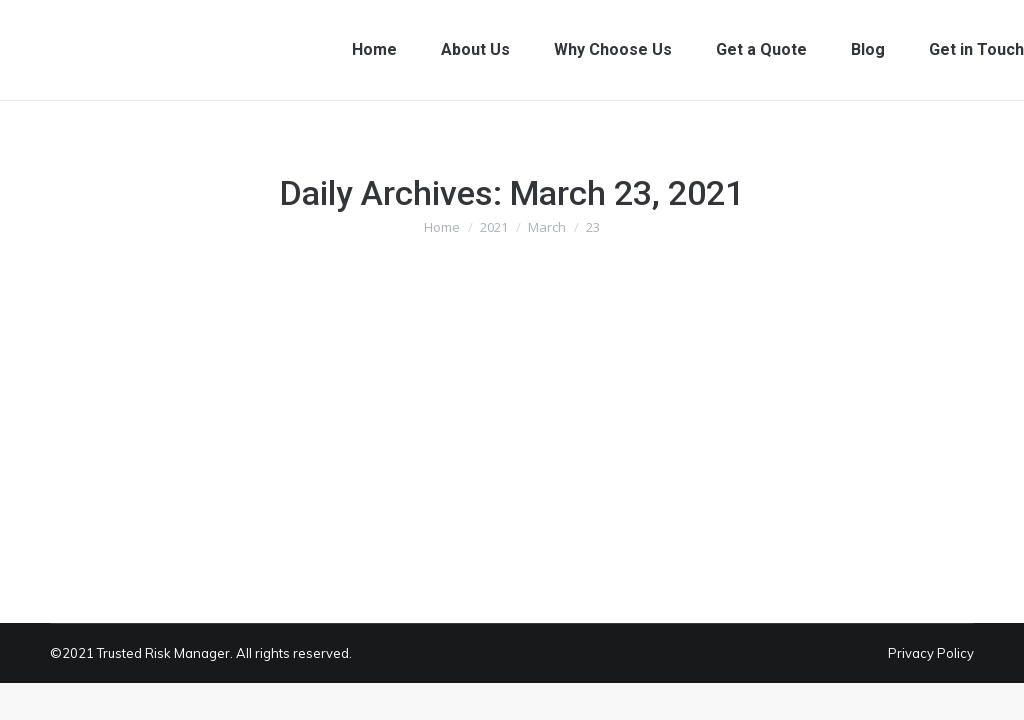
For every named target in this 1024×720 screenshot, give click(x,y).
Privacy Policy (931, 653)
